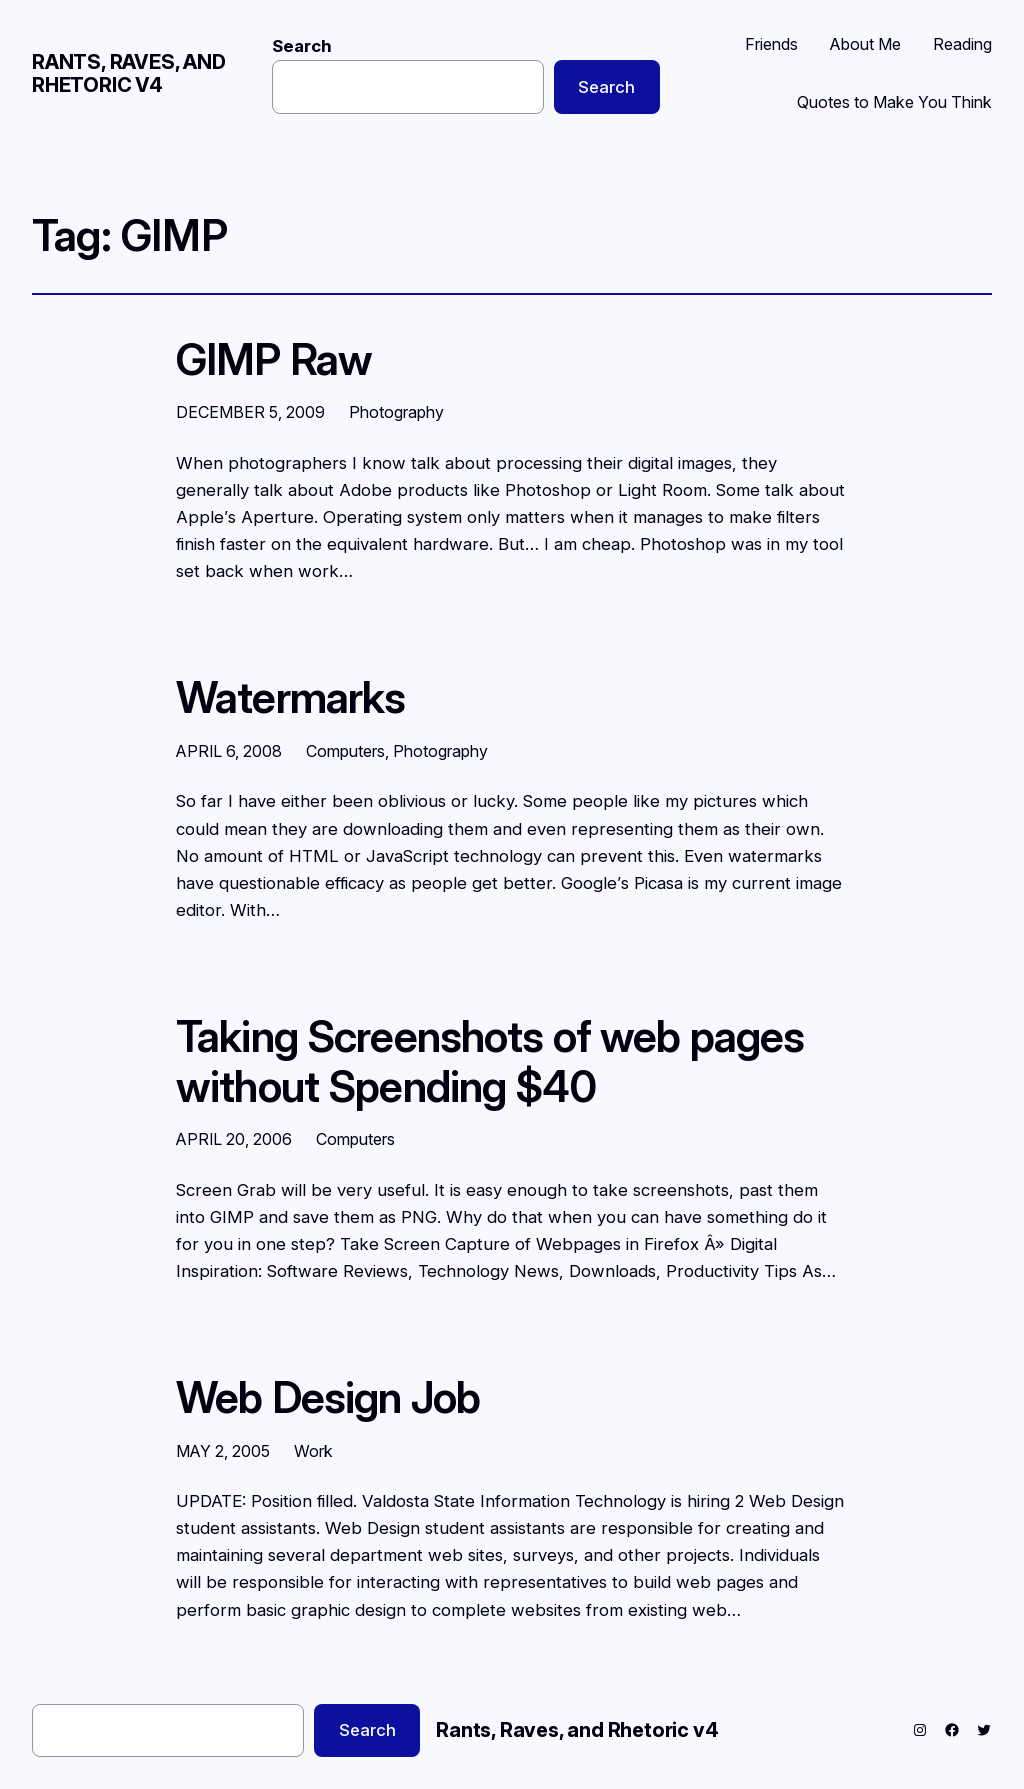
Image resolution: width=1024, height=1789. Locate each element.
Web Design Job (328, 1398)
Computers (345, 751)
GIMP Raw (274, 360)
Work (313, 1451)
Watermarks (290, 698)
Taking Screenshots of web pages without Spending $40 (490, 1061)
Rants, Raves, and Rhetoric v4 (129, 73)
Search (302, 46)
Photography (396, 412)
